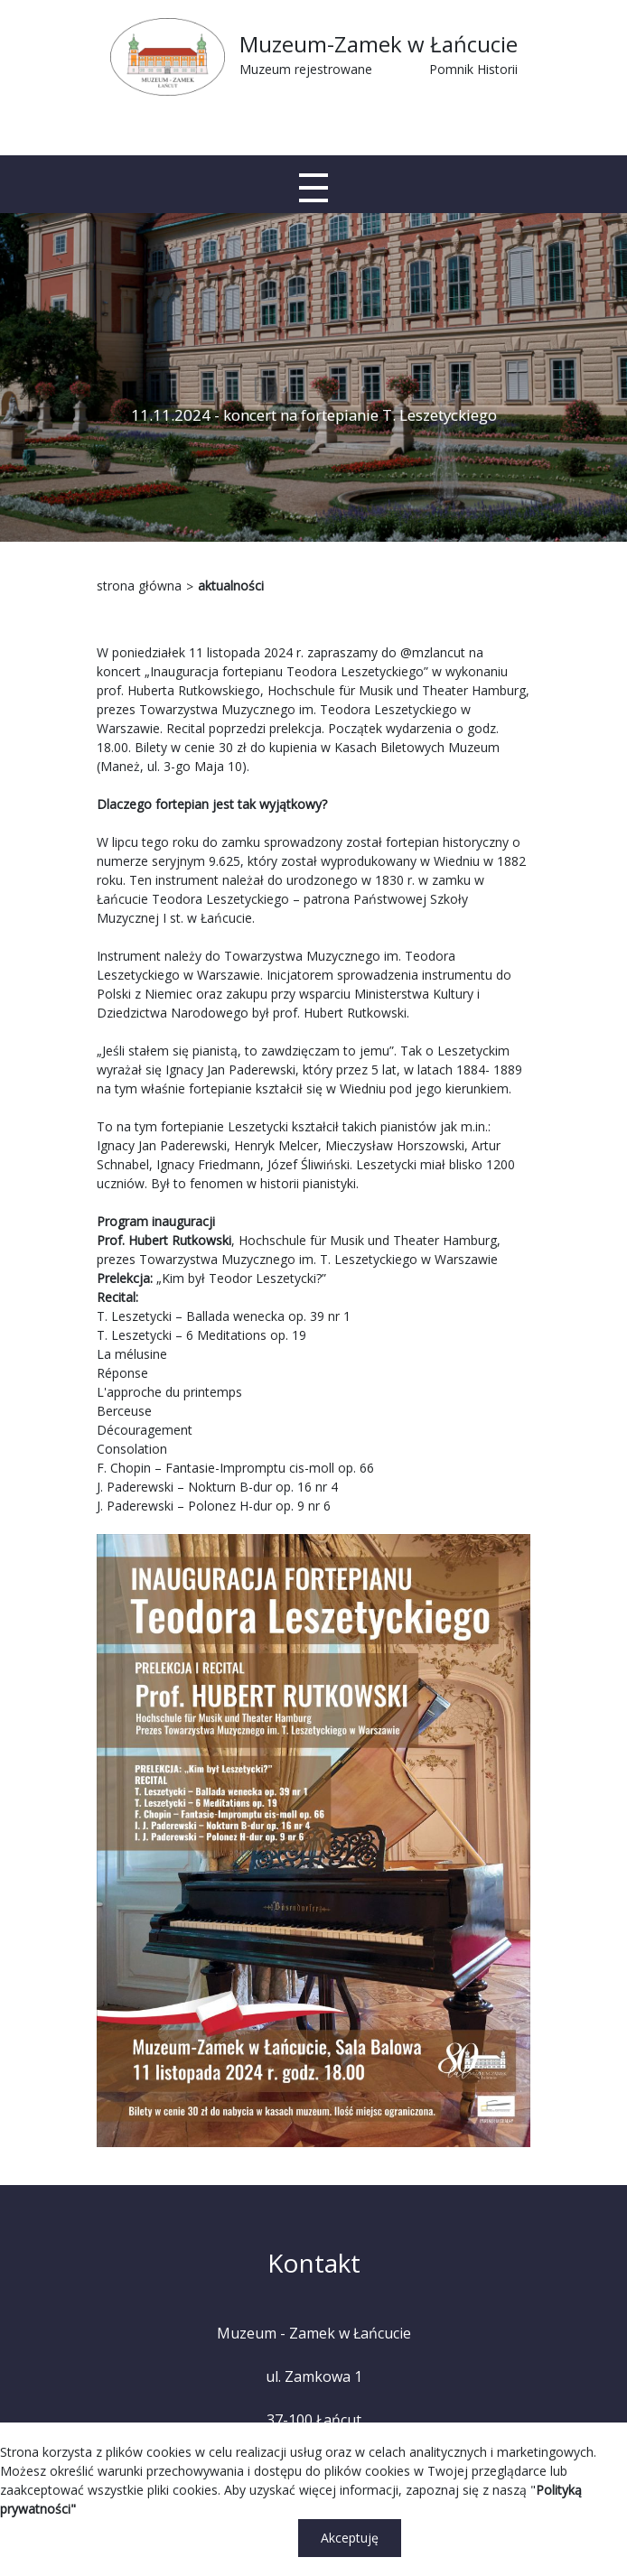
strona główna (139, 585)
